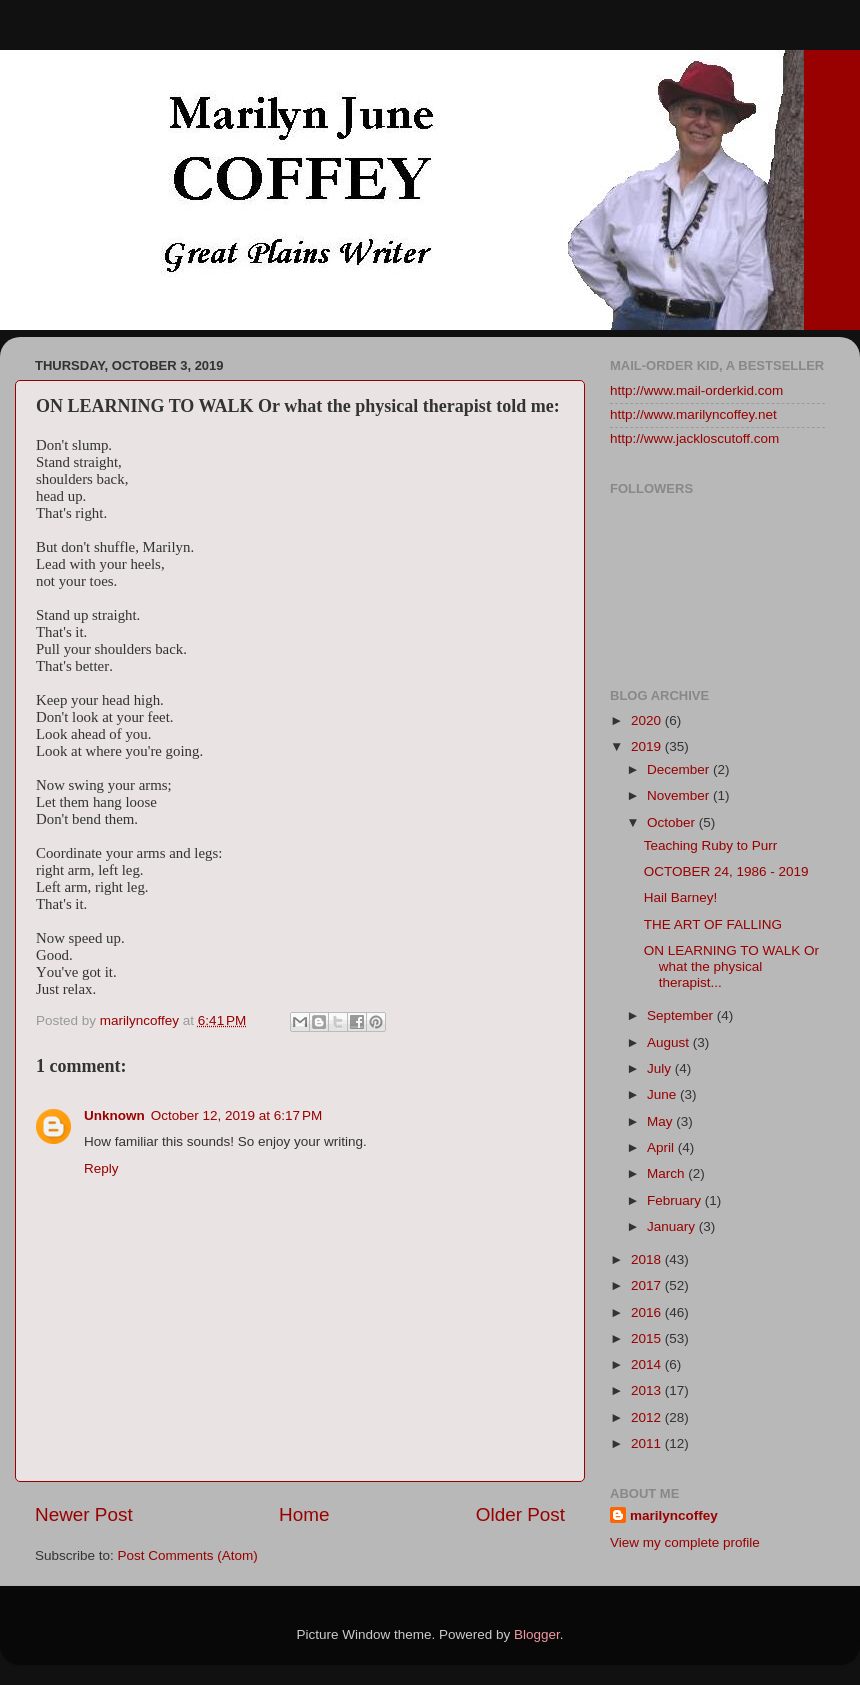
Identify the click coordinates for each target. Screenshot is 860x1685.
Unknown (114, 1115)
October (673, 822)
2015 (648, 1338)
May (661, 1121)
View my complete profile (685, 1542)
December (680, 769)
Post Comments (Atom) (188, 1555)
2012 (648, 1417)
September (682, 1015)
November (680, 795)
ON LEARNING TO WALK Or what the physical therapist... (731, 966)
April (662, 1147)
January (673, 1226)
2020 (648, 720)
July (661, 1068)
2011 (648, 1443)
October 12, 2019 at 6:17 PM (236, 1115)
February (676, 1200)
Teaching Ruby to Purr (711, 845)
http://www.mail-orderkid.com (696, 390)
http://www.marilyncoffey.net (693, 414)
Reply (101, 1168)
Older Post (520, 1514)
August (670, 1042)
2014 (648, 1364)
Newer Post (84, 1514)
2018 (648, 1259)
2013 (648, 1390)
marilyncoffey (674, 1515)
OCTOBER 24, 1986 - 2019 (726, 871)
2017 (648, 1285)
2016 (648, 1312)
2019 (648, 746)
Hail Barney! (681, 897)
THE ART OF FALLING (713, 924)
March (667, 1173)
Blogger (537, 1634)
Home (304, 1514)
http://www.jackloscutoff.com (694, 438)
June (663, 1094)
